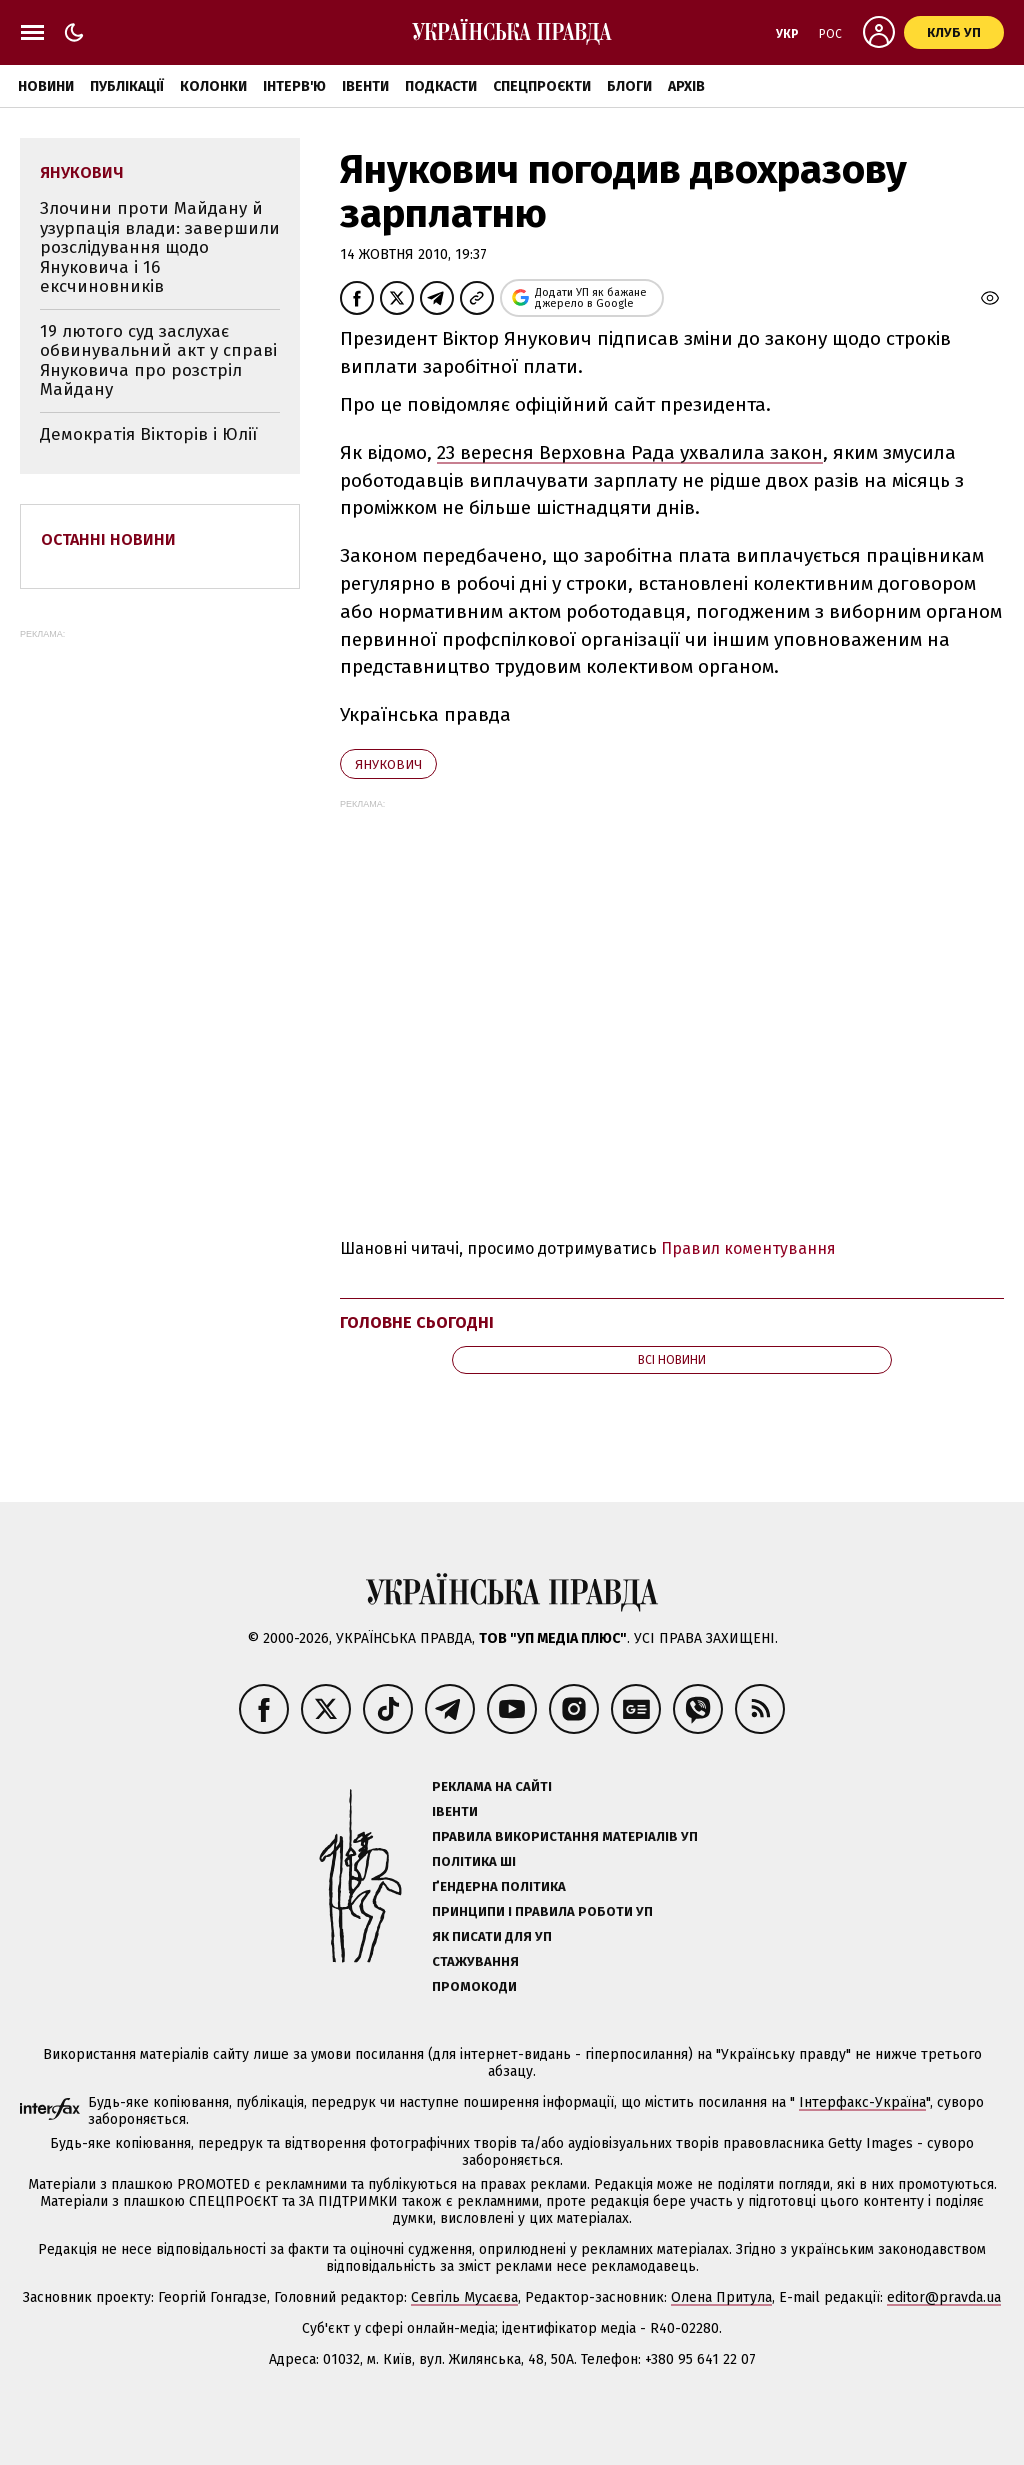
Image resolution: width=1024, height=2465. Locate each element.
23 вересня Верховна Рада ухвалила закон (630, 452)
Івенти (365, 86)
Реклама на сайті (492, 1786)
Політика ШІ (474, 1861)
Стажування (475, 1961)
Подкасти (441, 86)
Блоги (629, 86)
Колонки (213, 86)
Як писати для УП (492, 1936)
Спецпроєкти (542, 86)
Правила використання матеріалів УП (565, 1836)
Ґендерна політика (499, 1886)
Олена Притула (721, 2297)
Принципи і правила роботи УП (542, 1911)
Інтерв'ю (294, 86)
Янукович (388, 764)
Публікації (127, 86)
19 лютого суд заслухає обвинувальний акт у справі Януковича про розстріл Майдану (158, 361)
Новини (46, 86)
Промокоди (474, 1986)
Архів (686, 86)
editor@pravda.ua (944, 2297)
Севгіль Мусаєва (464, 2297)
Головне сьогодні (417, 1322)
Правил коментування (748, 1248)
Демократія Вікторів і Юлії (148, 434)
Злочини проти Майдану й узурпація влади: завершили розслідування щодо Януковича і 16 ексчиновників (160, 247)
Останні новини (108, 539)
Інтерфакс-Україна (862, 2102)
